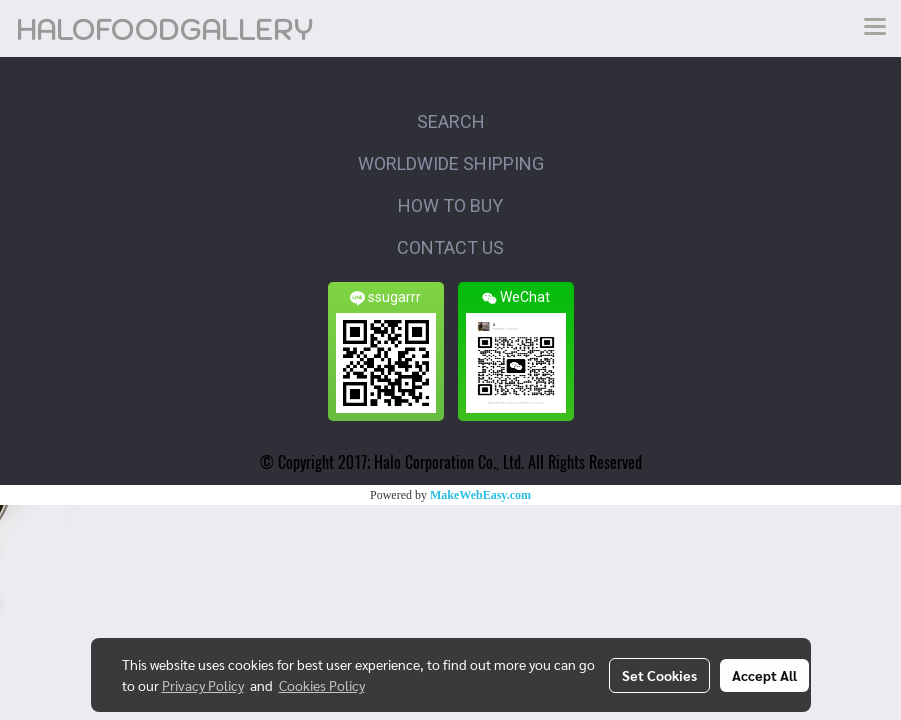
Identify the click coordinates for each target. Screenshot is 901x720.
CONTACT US (450, 247)
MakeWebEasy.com (480, 495)
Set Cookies (659, 675)
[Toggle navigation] (875, 28)
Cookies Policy (322, 685)
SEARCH (451, 121)
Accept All (764, 675)
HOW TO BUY (450, 205)
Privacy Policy (203, 685)
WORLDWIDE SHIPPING (451, 163)
